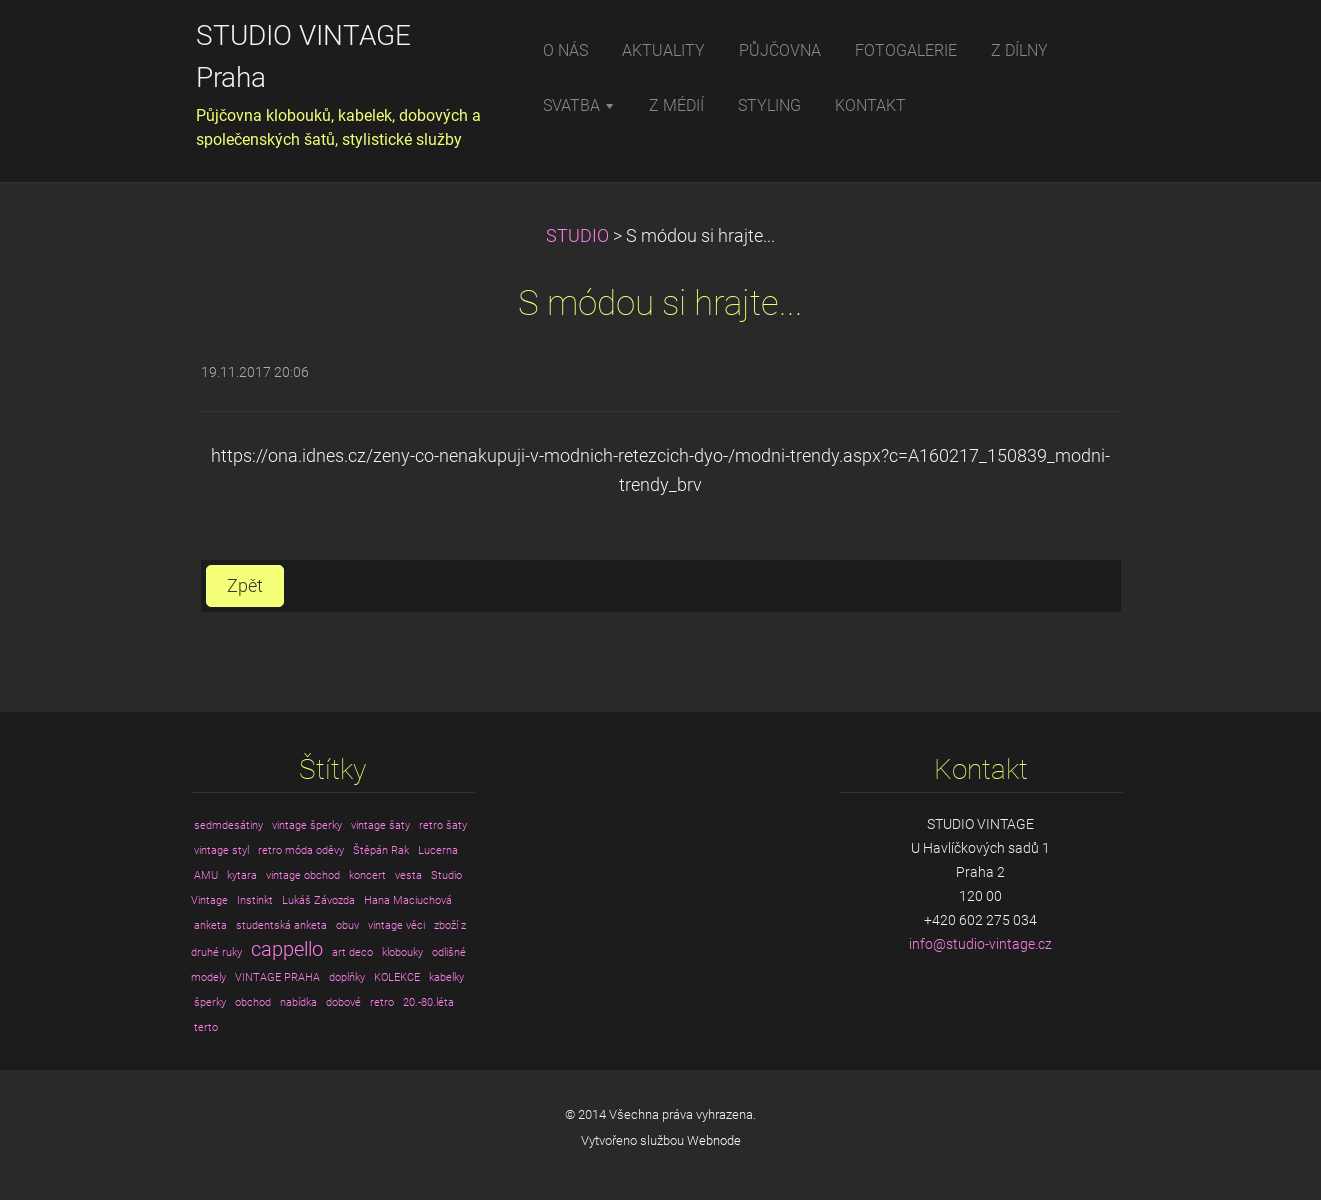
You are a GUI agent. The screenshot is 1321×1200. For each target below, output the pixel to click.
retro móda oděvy (301, 850)
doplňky (347, 977)
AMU (206, 875)
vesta (408, 875)
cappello (287, 949)
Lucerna (438, 850)
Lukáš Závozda (318, 900)
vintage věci (396, 925)
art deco (352, 952)
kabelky (446, 977)
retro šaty (443, 825)
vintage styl (221, 850)
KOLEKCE (397, 977)
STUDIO (577, 236)
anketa (210, 925)
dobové (343, 1002)
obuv (347, 925)
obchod (253, 1002)
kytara (242, 875)
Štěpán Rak (381, 850)
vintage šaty (380, 825)
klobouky (402, 952)
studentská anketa (281, 925)
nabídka (298, 1002)
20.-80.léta (428, 1002)
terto (206, 1027)
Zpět (245, 586)
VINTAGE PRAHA (277, 977)
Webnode (714, 1140)
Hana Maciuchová (408, 900)
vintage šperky (307, 825)
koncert (367, 875)
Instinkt (255, 900)
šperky (210, 1002)
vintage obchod (303, 875)
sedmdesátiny (228, 825)
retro (382, 1002)
